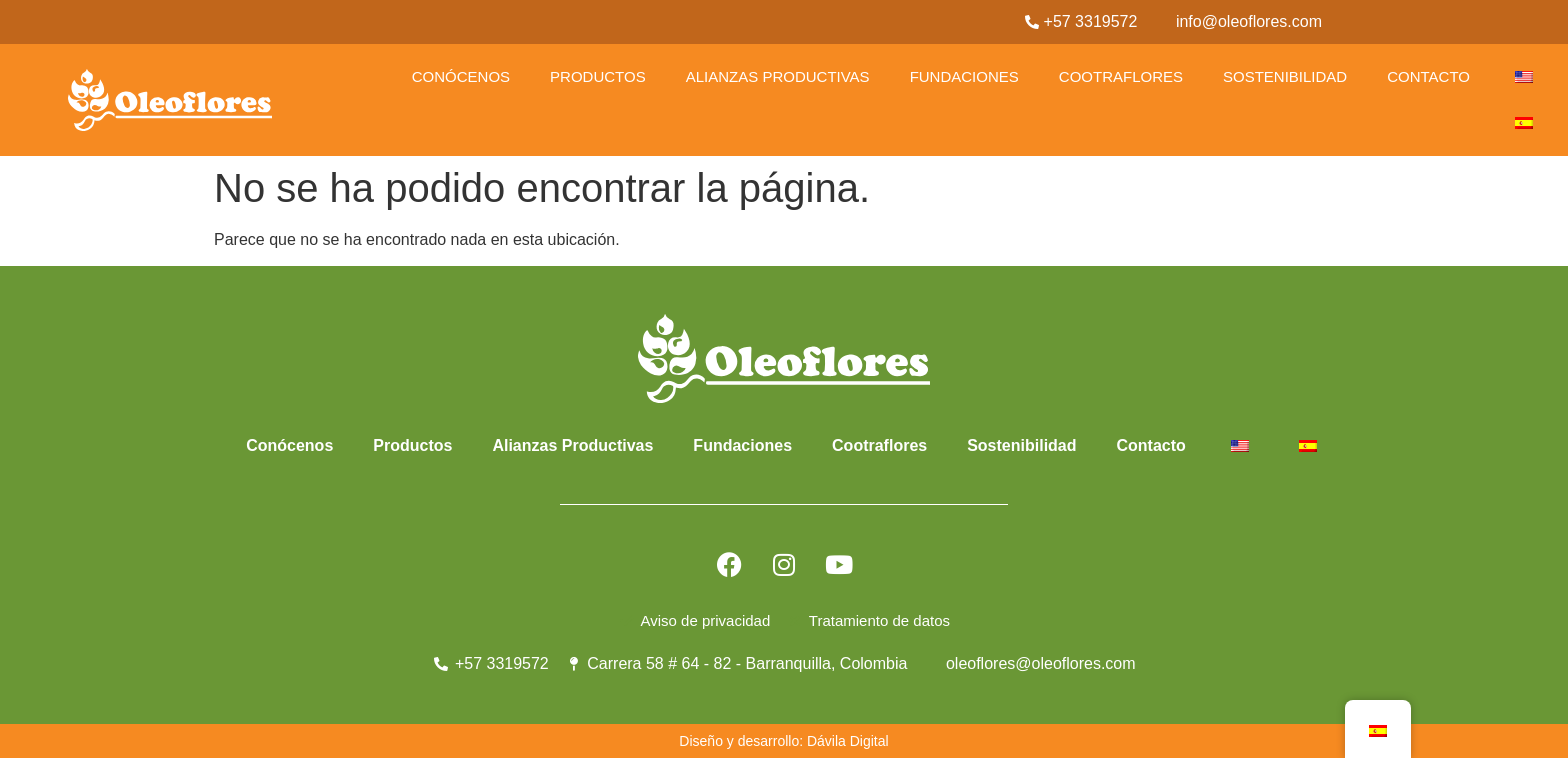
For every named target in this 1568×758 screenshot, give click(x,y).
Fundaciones (964, 76)
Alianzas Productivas (778, 76)
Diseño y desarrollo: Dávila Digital (783, 741)
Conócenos (461, 76)
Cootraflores (1121, 76)
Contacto (1428, 76)
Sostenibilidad (1285, 76)
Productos (598, 76)
